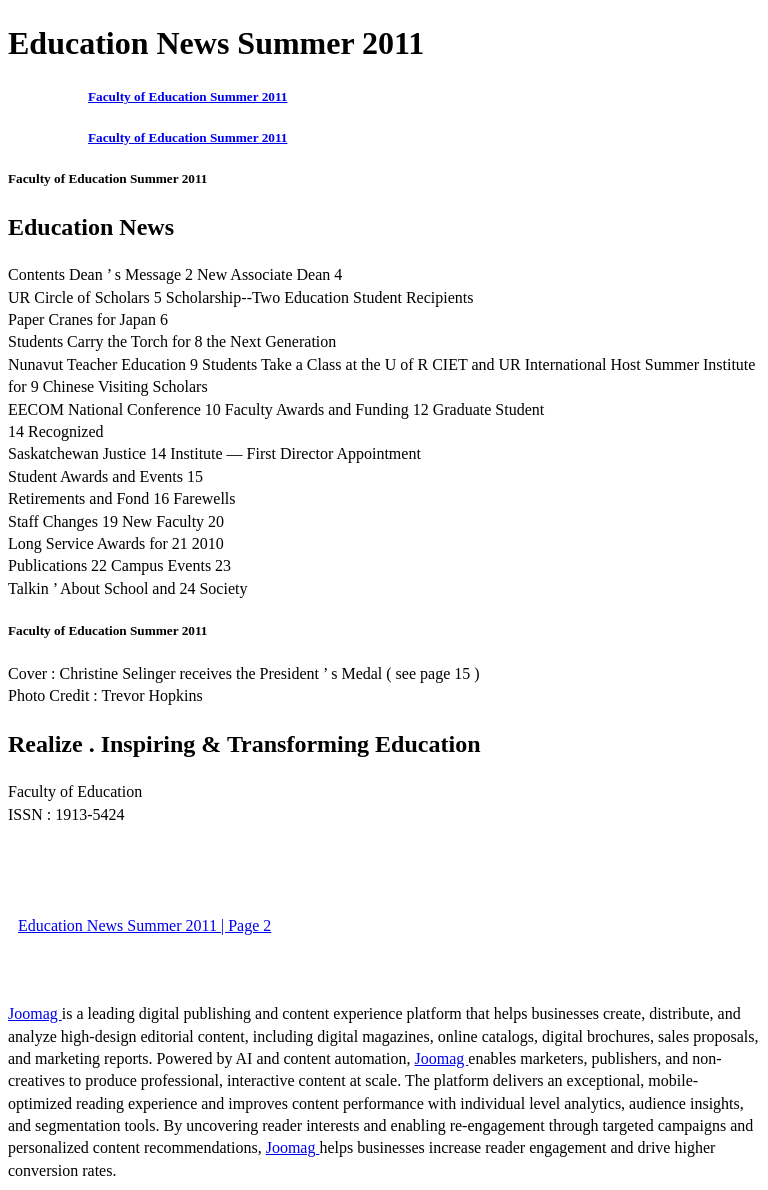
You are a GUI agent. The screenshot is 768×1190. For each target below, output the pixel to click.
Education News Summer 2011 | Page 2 (144, 925)
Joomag (35, 1013)
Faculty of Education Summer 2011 (187, 96)
